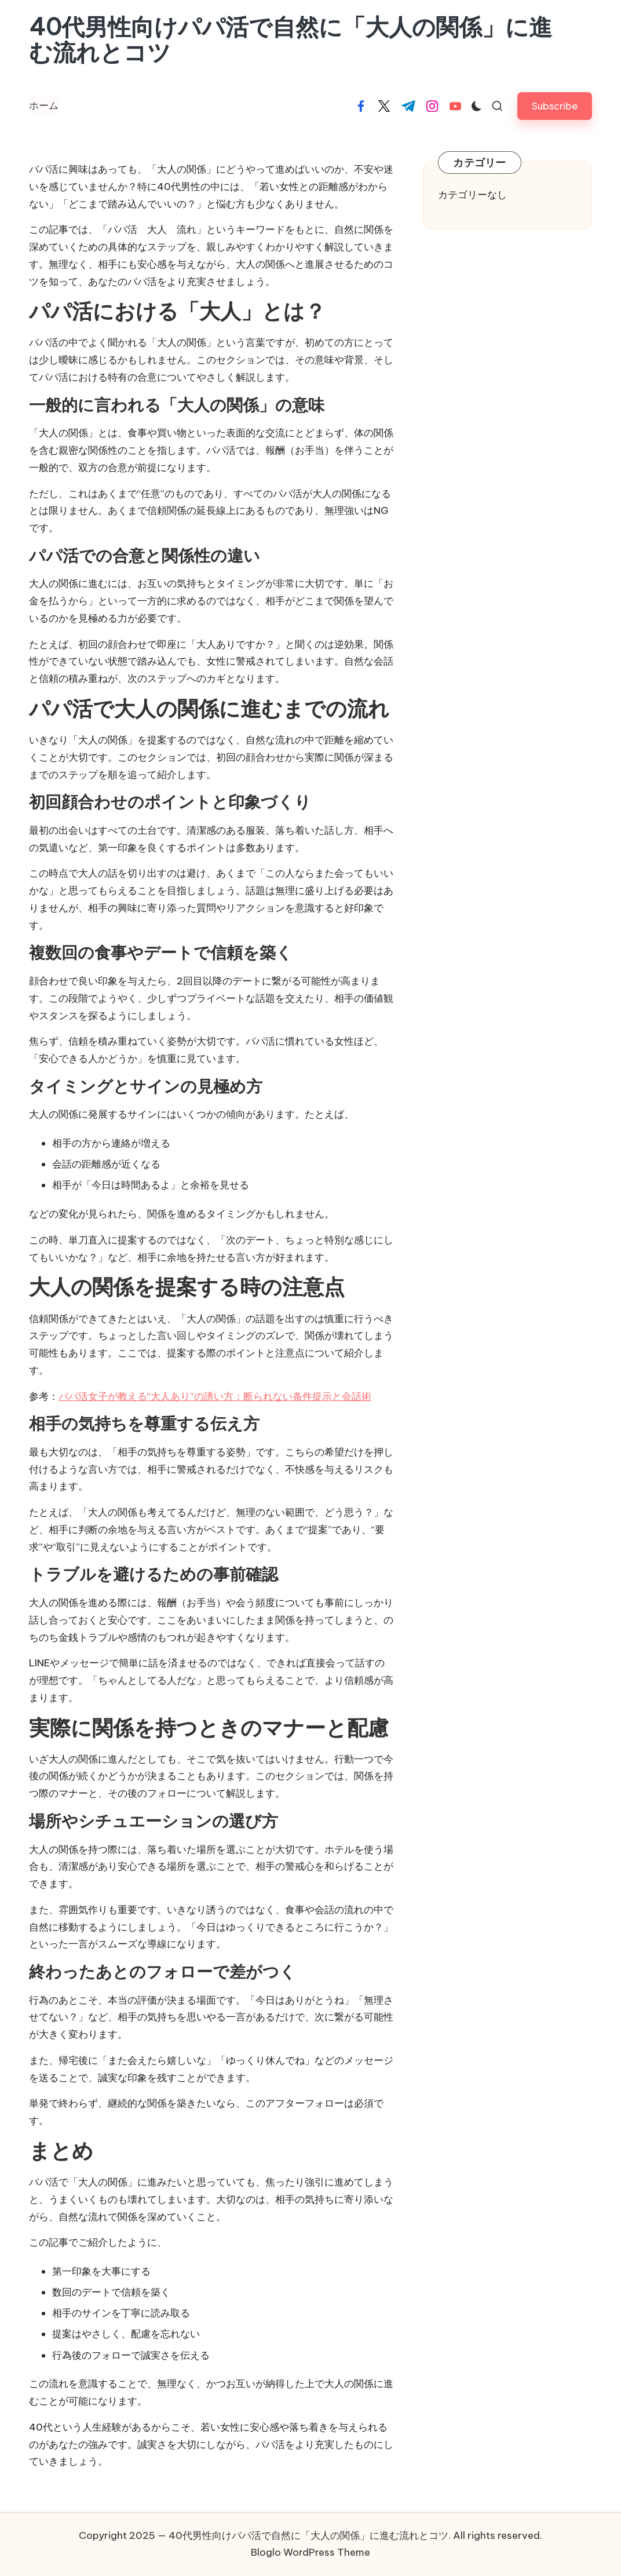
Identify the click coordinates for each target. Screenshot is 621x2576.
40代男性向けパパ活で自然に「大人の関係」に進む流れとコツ (290, 39)
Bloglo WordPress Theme (310, 2552)
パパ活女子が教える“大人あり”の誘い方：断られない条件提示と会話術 (215, 1396)
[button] (554, 105)
